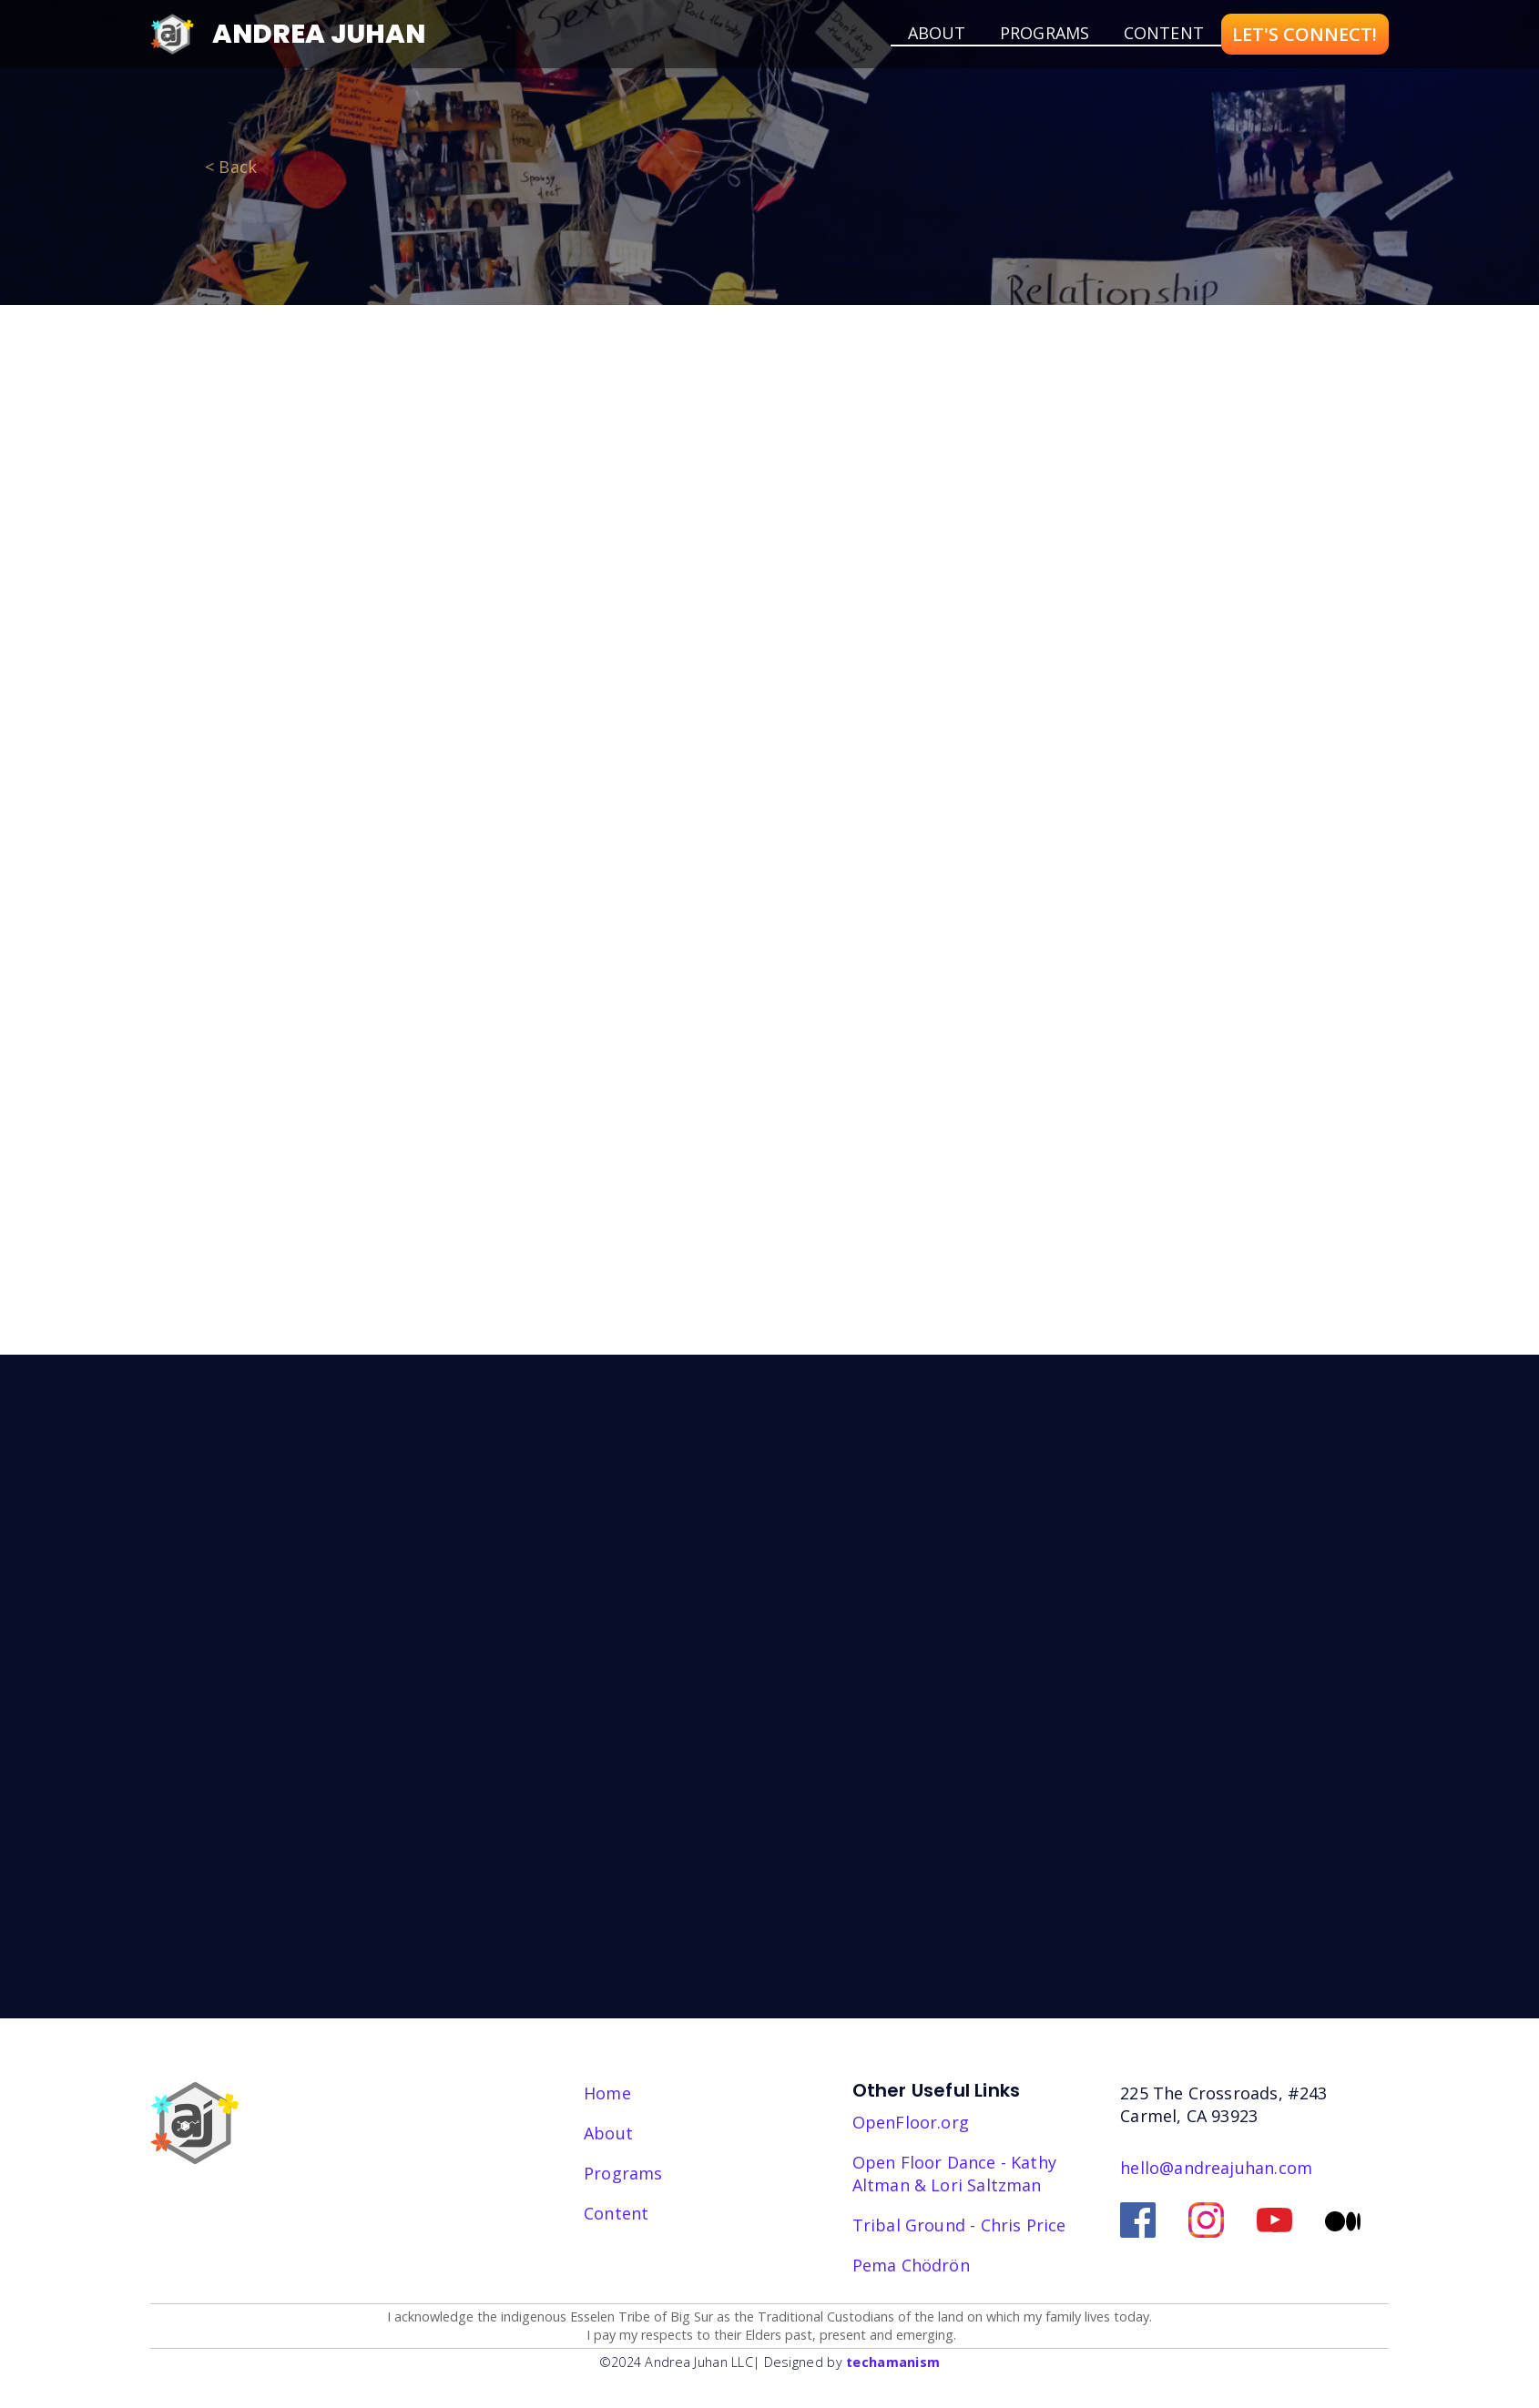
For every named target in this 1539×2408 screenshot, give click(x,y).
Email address (890, 1688)
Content (1164, 33)
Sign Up (889, 1831)
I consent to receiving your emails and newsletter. (997, 1785)
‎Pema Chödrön (911, 2265)
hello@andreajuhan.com (1216, 2168)
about (937, 33)
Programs (1044, 33)
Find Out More (844, 891)
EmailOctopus (989, 1883)
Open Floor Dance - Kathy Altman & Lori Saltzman (954, 2173)
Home (607, 2093)
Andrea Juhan (318, 33)
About (608, 2133)
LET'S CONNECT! (1304, 34)
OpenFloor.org (910, 2122)
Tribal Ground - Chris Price (959, 2225)
